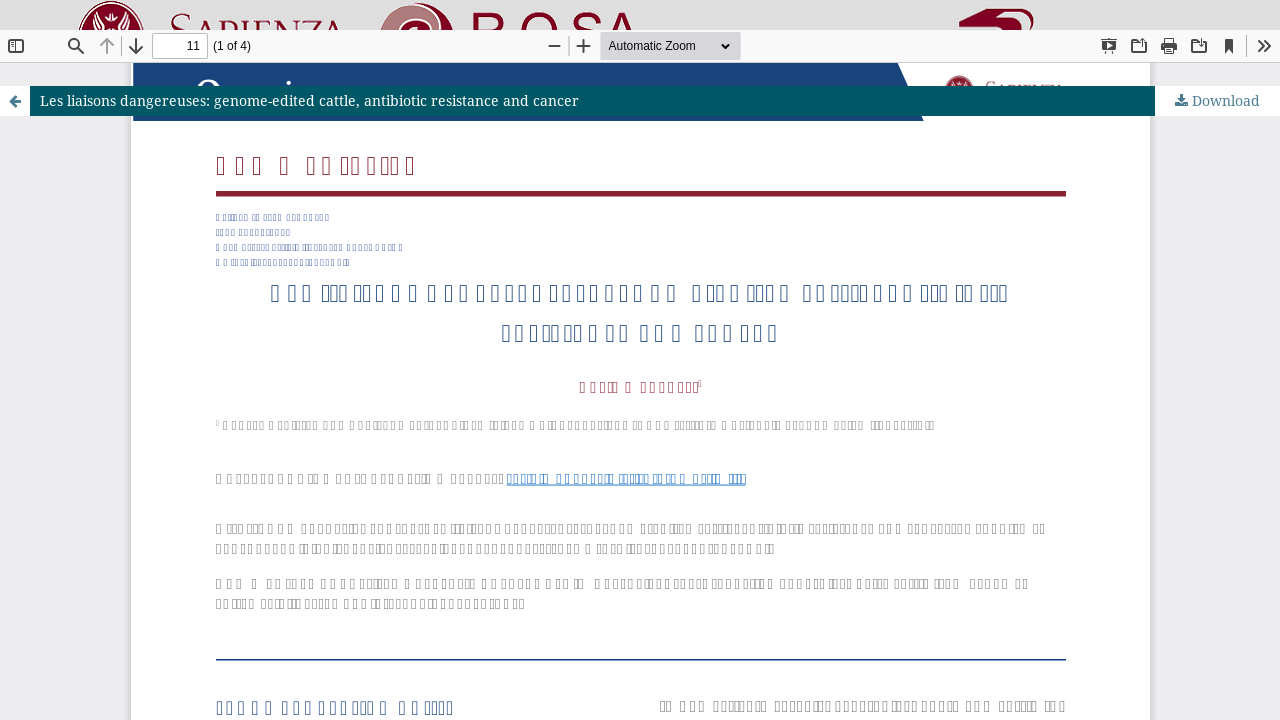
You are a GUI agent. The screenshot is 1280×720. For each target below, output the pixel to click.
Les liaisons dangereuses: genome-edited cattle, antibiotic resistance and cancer (309, 100)
